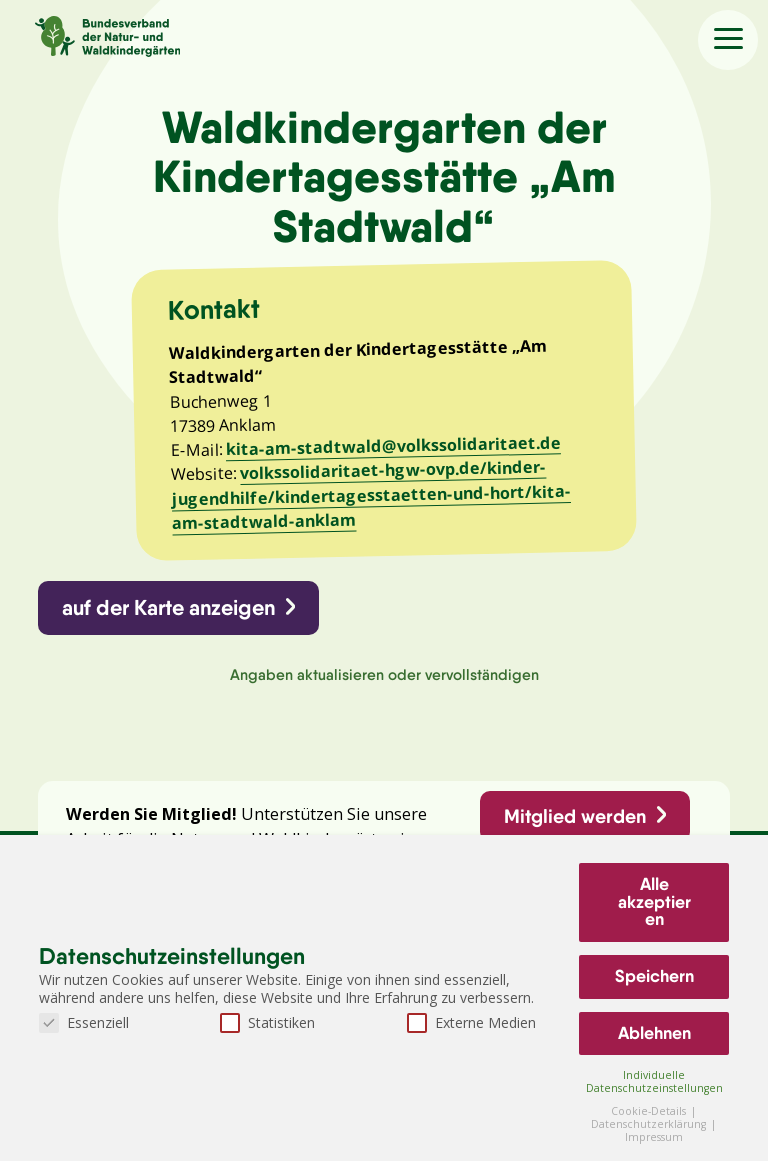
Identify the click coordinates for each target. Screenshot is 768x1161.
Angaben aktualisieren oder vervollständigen (384, 675)
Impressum (654, 1137)
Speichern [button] (654, 976)
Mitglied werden (575, 817)
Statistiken (267, 1022)
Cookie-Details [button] (650, 1111)
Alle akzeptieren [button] (654, 901)
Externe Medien (471, 1022)
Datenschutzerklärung (650, 1124)
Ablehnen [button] (654, 1033)
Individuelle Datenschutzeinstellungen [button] (654, 1081)
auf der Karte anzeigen (168, 608)
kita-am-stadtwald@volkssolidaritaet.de (393, 445)
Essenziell (84, 1022)
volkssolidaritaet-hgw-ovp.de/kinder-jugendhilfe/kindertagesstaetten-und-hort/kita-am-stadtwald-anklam (371, 495)
